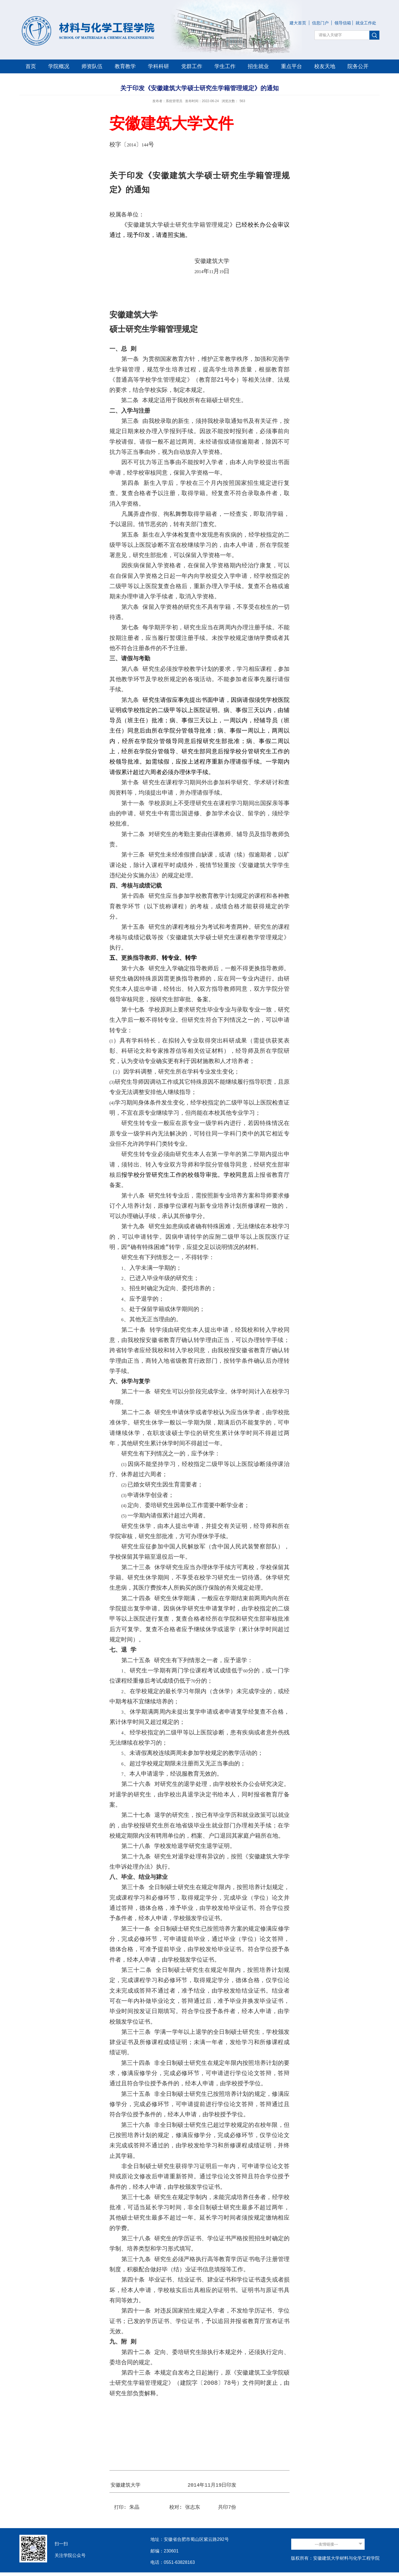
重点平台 (291, 66)
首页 (30, 66)
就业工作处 (365, 22)
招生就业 (258, 66)
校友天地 (324, 66)
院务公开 (358, 66)
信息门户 (320, 22)
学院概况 (58, 66)
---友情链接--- (326, 2544)
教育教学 (125, 66)
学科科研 (158, 66)
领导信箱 (342, 22)
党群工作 (191, 66)
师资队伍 (92, 66)
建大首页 (298, 22)
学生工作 (225, 66)
